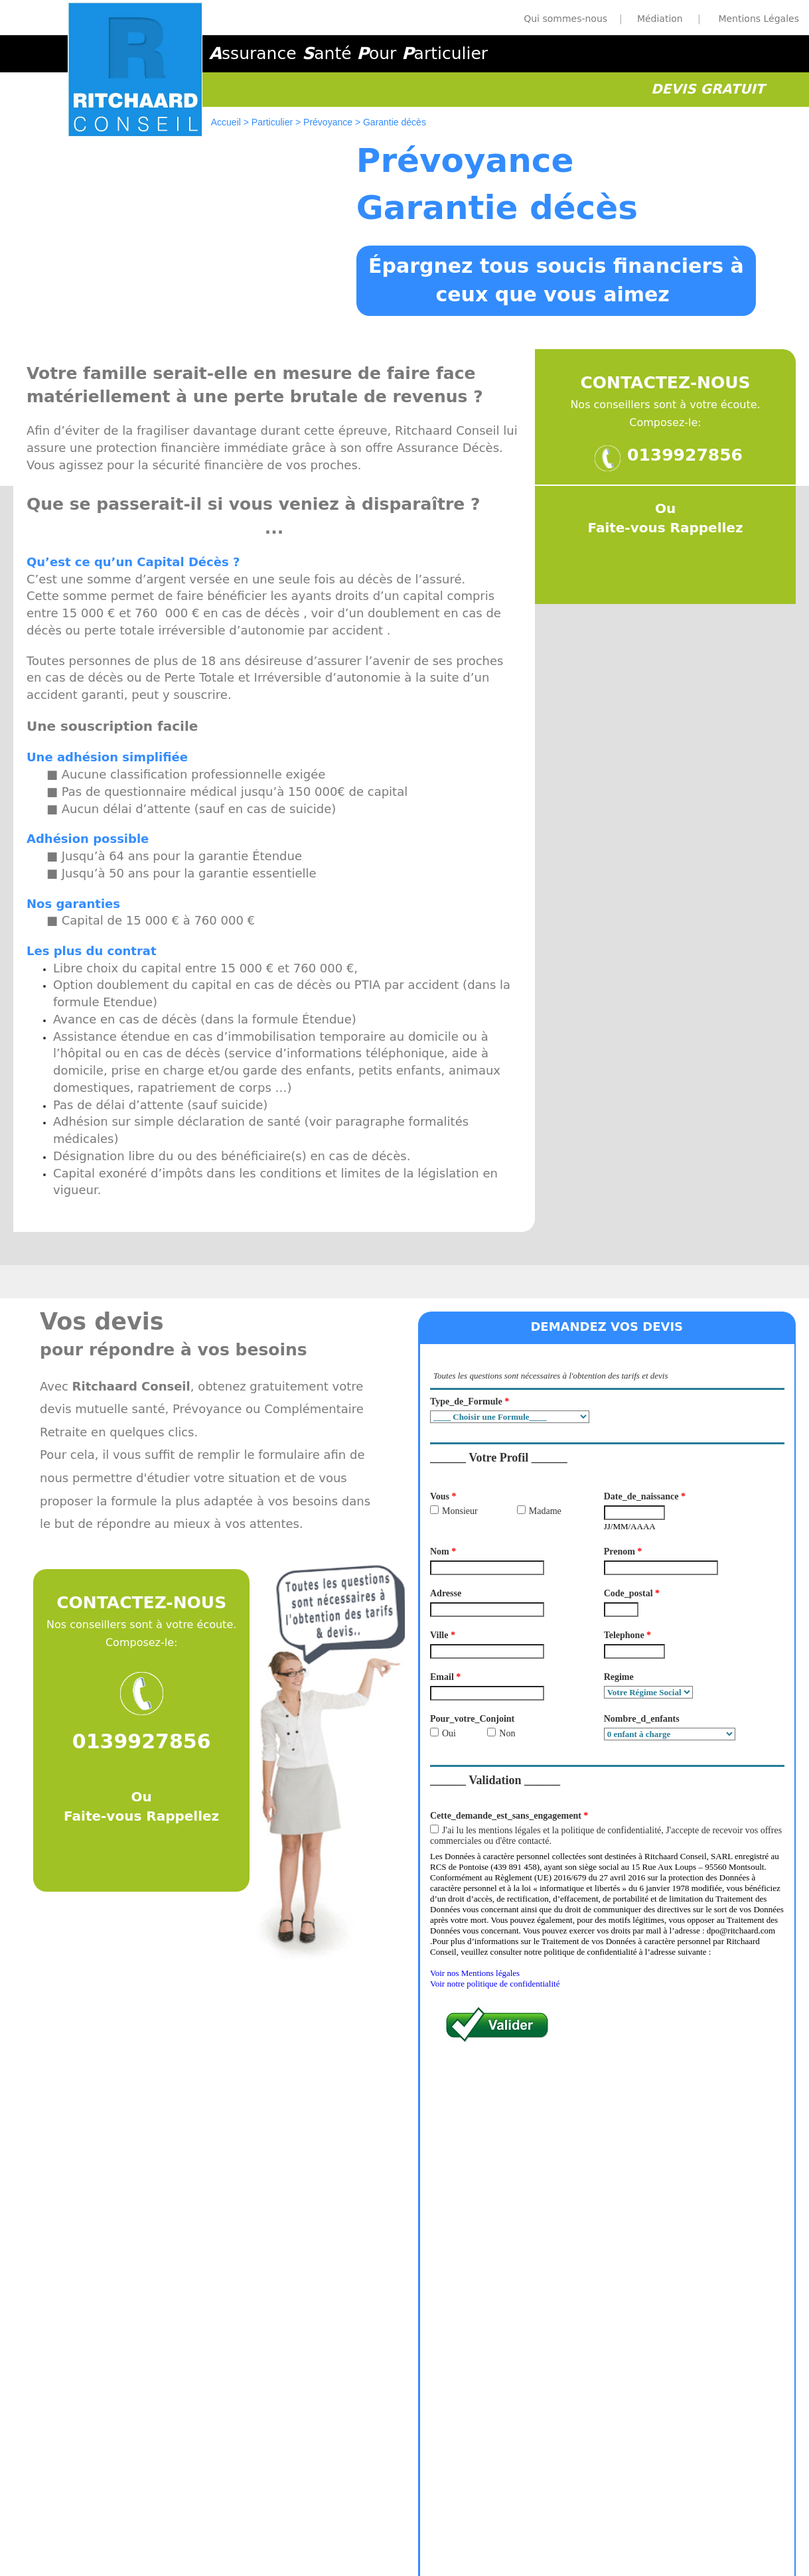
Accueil (226, 122)
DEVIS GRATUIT (708, 89)
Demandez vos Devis (620, 2174)
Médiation (464, 2502)
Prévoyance (327, 122)
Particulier (272, 122)
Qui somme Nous (319, 2502)
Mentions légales (398, 2502)
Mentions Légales (758, 18)
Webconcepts (435, 2557)
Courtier (509, 2502)
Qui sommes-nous (565, 18)
